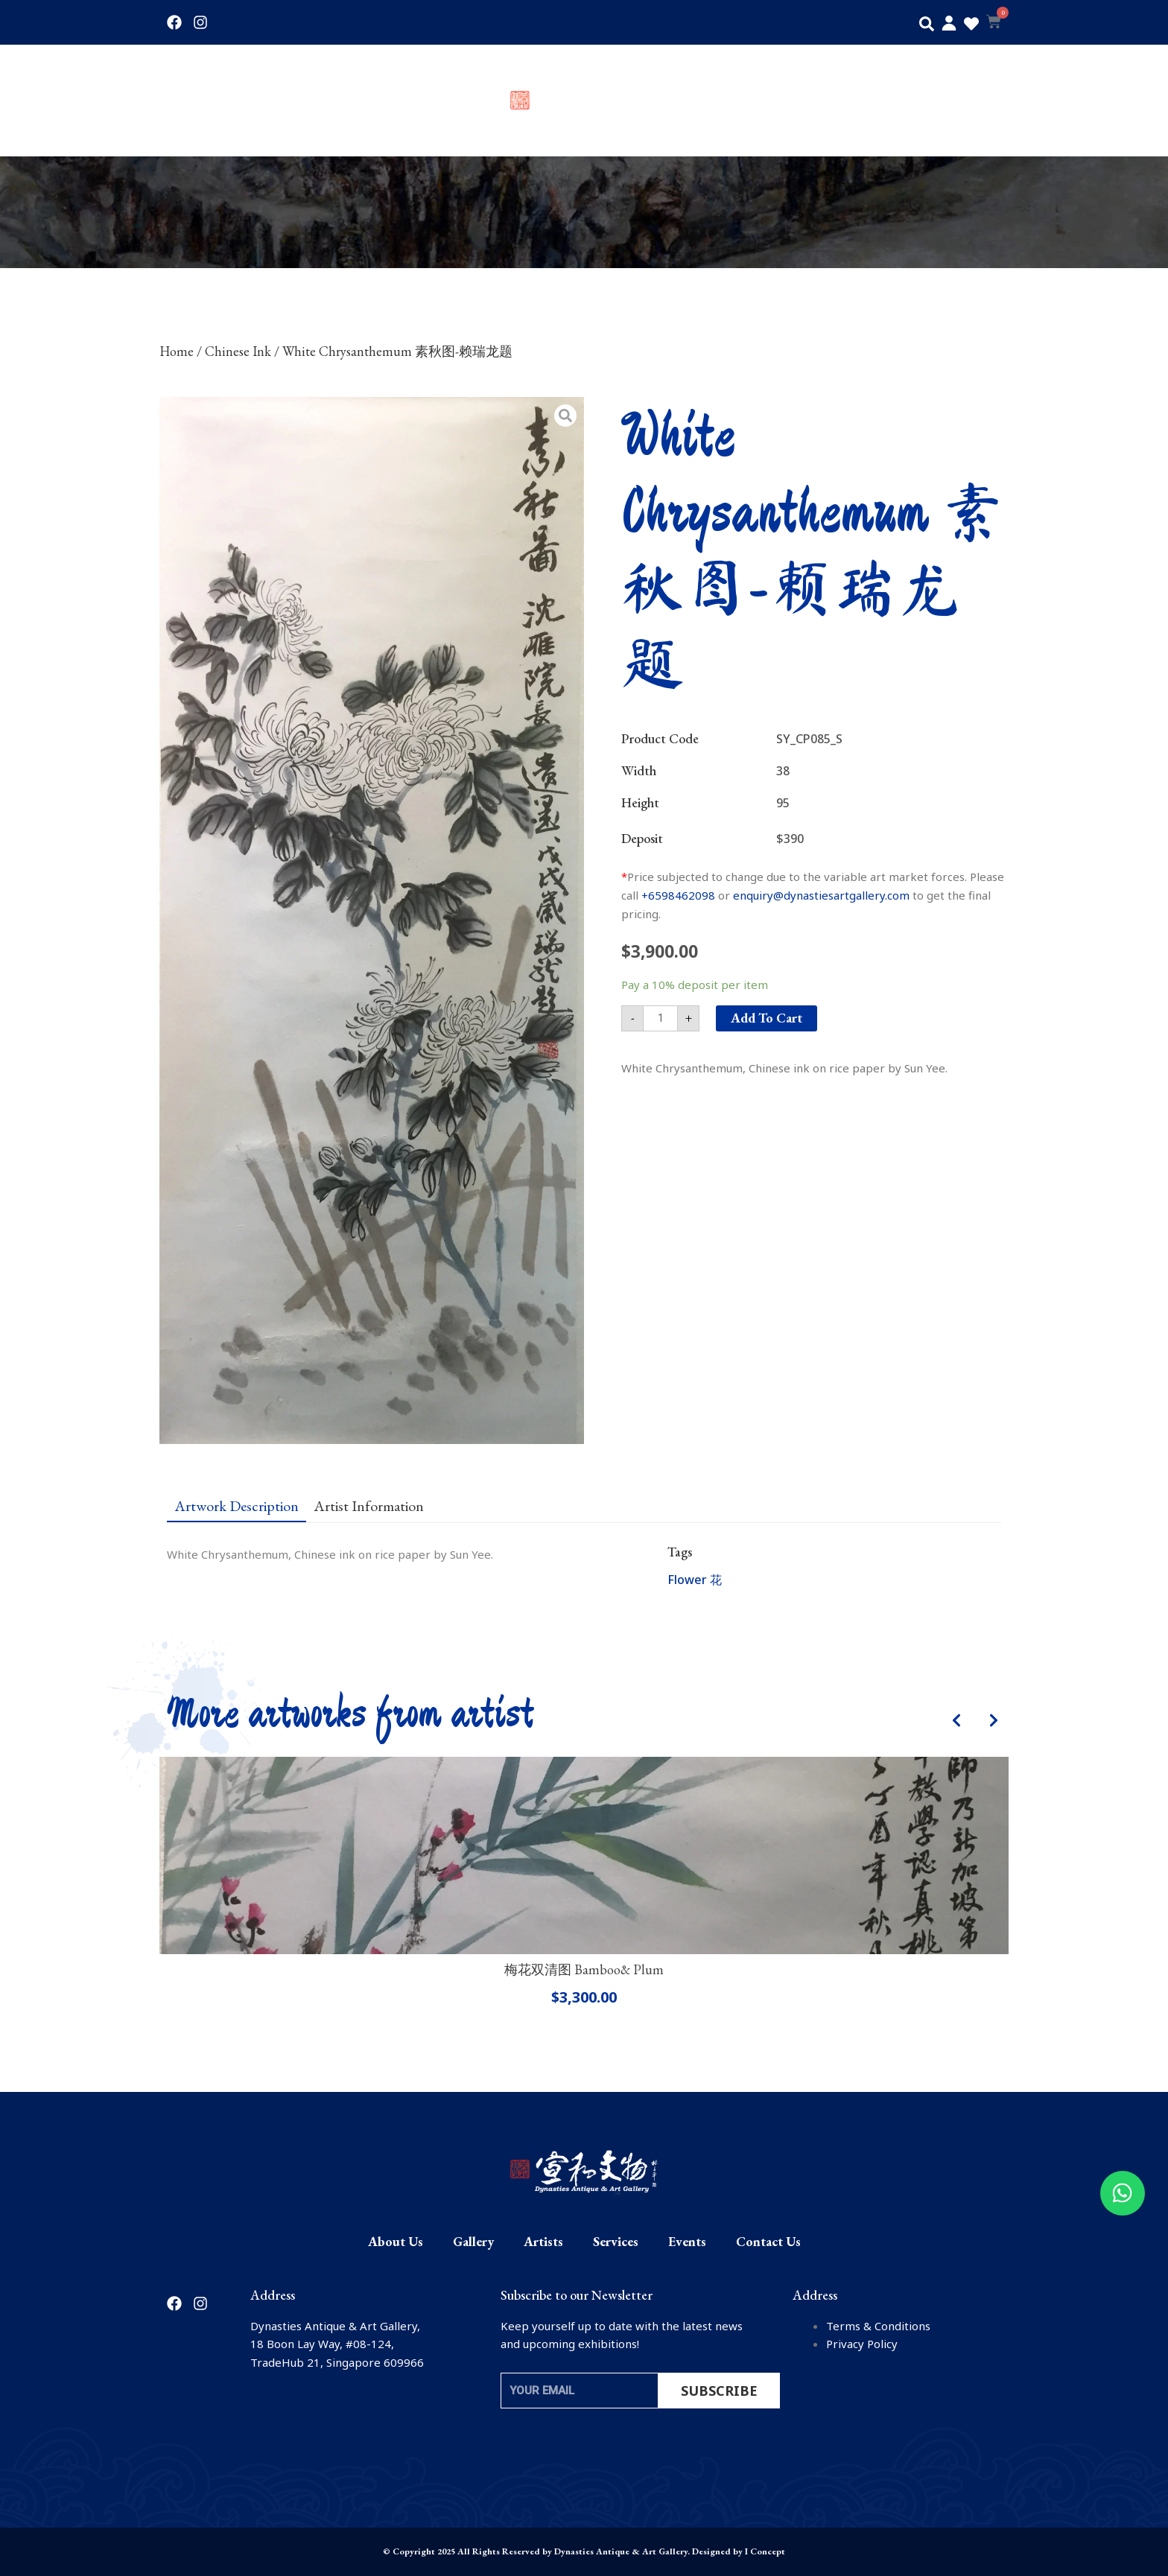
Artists (345, 100)
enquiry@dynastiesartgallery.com (821, 895)
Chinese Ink (238, 351)
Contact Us (973, 100)
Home (176, 351)
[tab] (236, 1505)
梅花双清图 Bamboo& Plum (584, 1969)
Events (889, 100)
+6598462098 (678, 895)
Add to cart (766, 1017)
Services (812, 100)
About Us (191, 100)
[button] (926, 23)
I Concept (765, 2551)
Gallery (272, 100)
